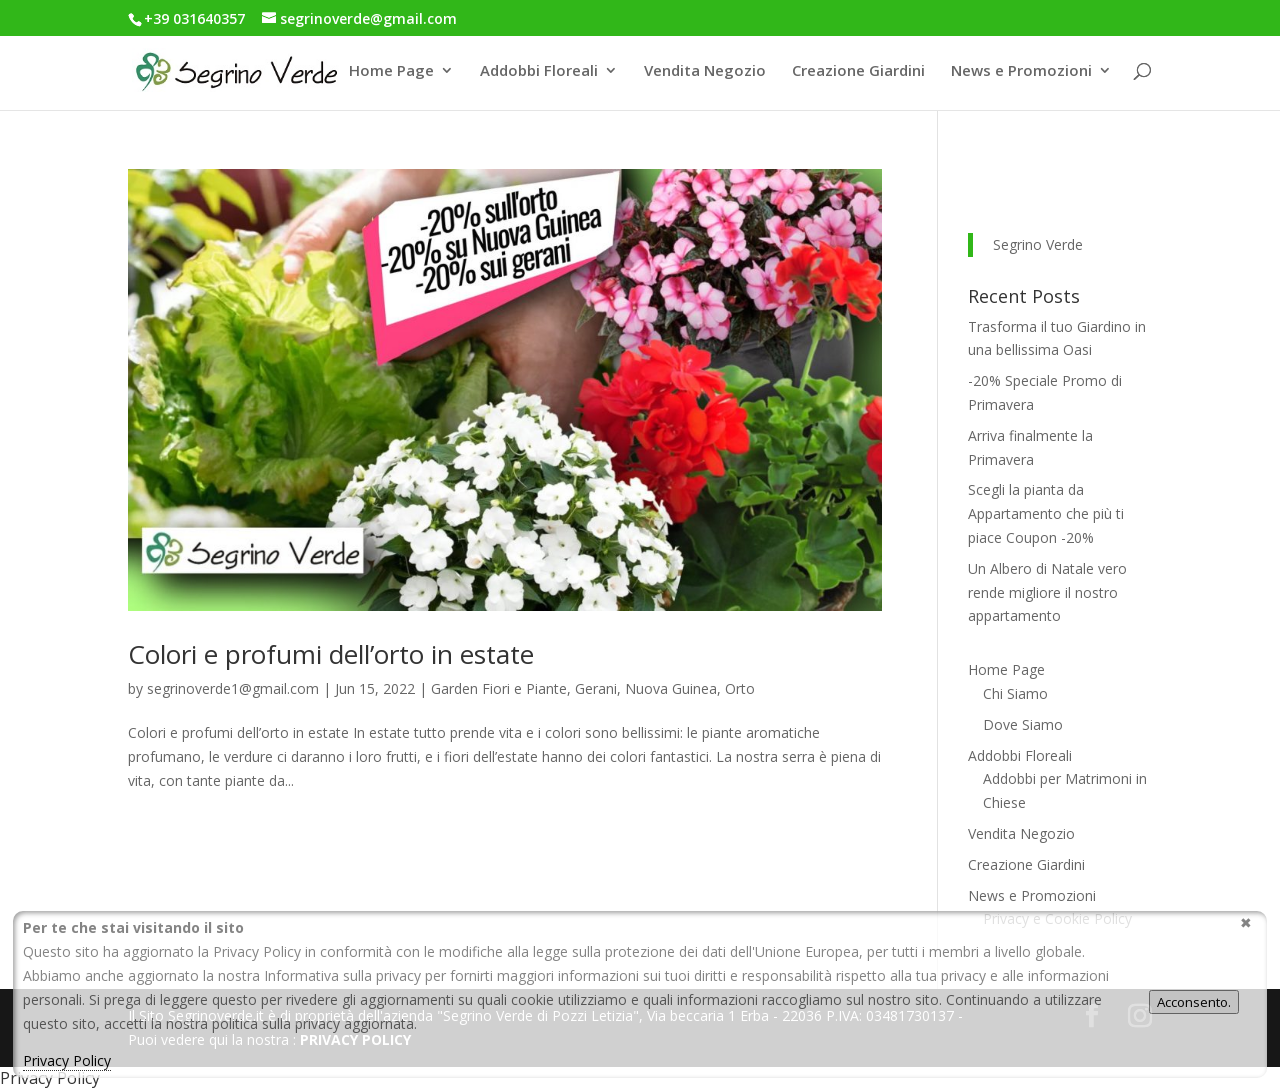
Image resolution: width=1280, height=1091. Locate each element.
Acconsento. (1194, 1002)
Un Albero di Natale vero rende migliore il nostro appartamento (1047, 592)
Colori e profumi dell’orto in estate (331, 654)
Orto (740, 688)
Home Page (391, 71)
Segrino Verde (1038, 244)
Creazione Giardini (858, 71)
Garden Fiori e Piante (499, 688)
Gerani (596, 688)
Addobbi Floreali (539, 71)
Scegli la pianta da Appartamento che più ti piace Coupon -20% (1046, 513)
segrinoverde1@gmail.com (233, 688)
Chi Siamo (1015, 693)
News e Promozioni (1021, 71)
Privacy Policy (67, 1060)
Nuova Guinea (671, 688)
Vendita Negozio (705, 71)
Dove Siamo (1023, 724)
